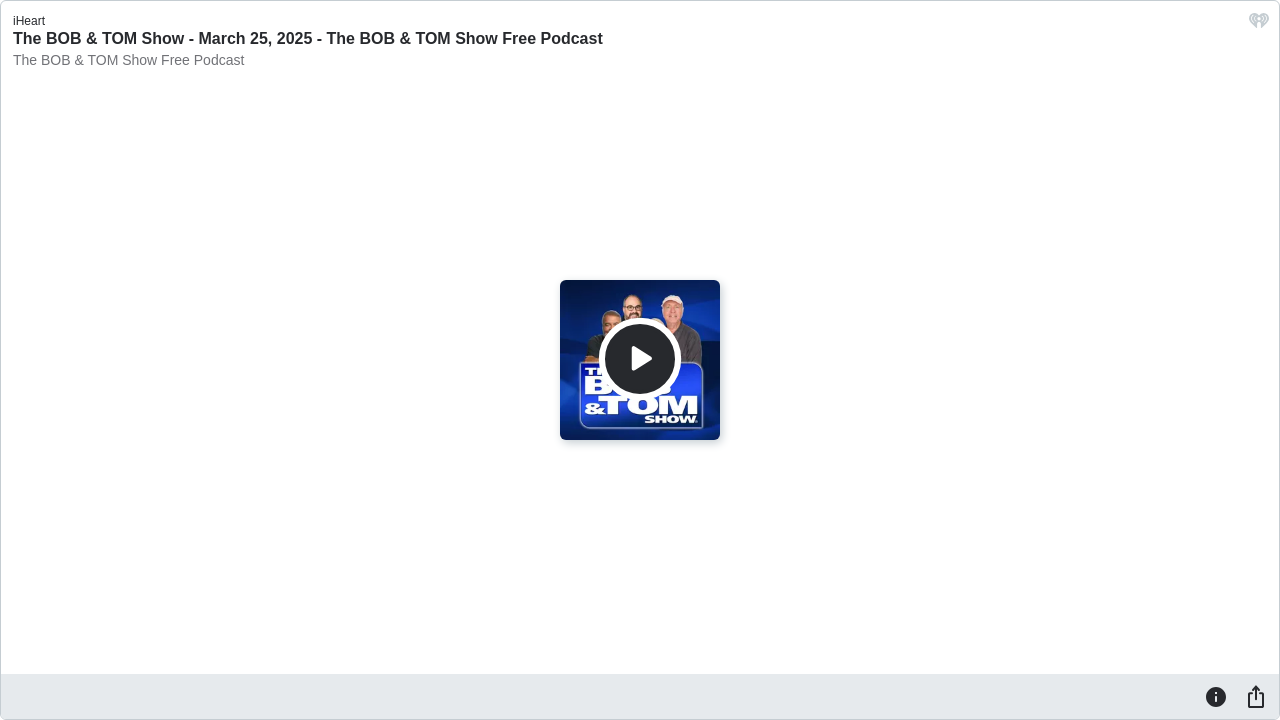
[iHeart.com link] (1259, 25)
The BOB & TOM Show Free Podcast (128, 60)
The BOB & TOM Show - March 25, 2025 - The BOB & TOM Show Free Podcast (308, 38)
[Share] (1256, 696)
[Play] (640, 359)
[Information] (1216, 696)
